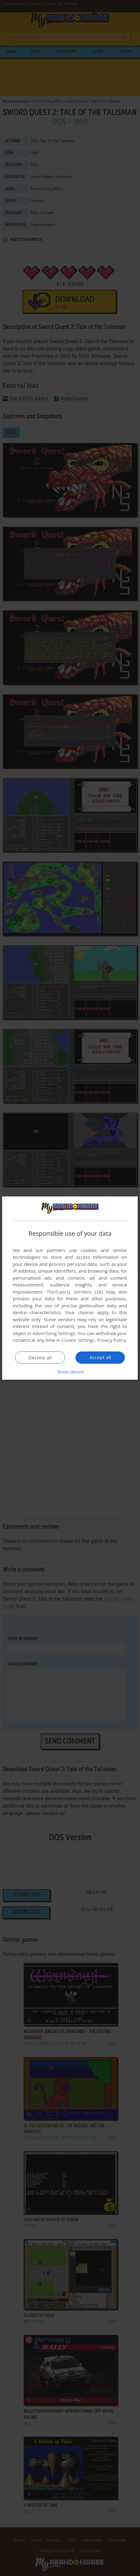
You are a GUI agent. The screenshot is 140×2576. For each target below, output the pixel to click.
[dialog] (70, 1288)
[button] (70, 1371)
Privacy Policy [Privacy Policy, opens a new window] (111, 1340)
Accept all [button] (100, 1357)
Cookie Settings (78, 1340)
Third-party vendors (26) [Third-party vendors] (75, 1292)
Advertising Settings (54, 1333)
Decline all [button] (40, 1357)
